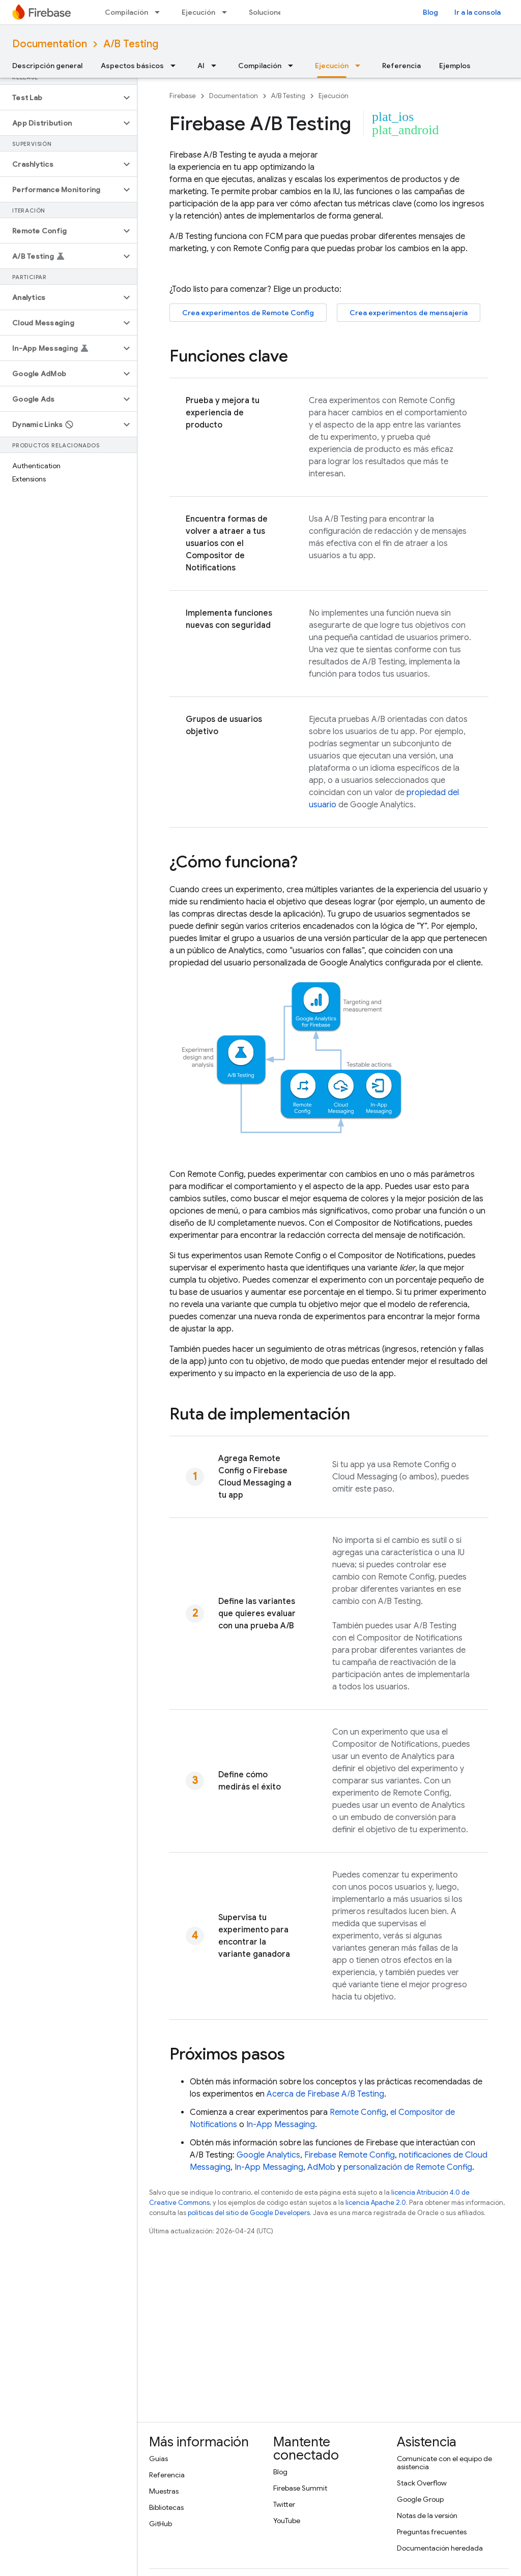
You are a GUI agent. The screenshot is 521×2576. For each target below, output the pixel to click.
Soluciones (267, 12)
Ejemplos (455, 65)
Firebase (182, 96)
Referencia (401, 65)
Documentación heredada (440, 2548)
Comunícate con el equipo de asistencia (444, 2462)
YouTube (286, 2520)
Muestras (164, 2491)
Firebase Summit (300, 2488)
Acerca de (325, 2094)
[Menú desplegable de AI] (217, 65)
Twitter (284, 2504)
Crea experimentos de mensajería (409, 312)
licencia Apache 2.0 (375, 2202)
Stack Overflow (422, 2483)
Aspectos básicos (132, 65)
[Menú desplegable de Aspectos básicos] (176, 65)
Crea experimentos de (248, 312)
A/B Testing (130, 44)
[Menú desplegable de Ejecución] (227, 12)
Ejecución (198, 12)
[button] (60, 97)
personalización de (407, 2167)
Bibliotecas (166, 2507)
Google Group (420, 2499)
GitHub (160, 2523)
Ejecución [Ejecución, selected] (332, 65)
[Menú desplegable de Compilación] (160, 12)
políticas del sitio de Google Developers (249, 2212)
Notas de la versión (427, 2515)
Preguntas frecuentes (432, 2531)
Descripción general (47, 65)
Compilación (126, 12)
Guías (158, 2458)
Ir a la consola (477, 12)
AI (201, 65)
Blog (430, 12)
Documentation (49, 44)
